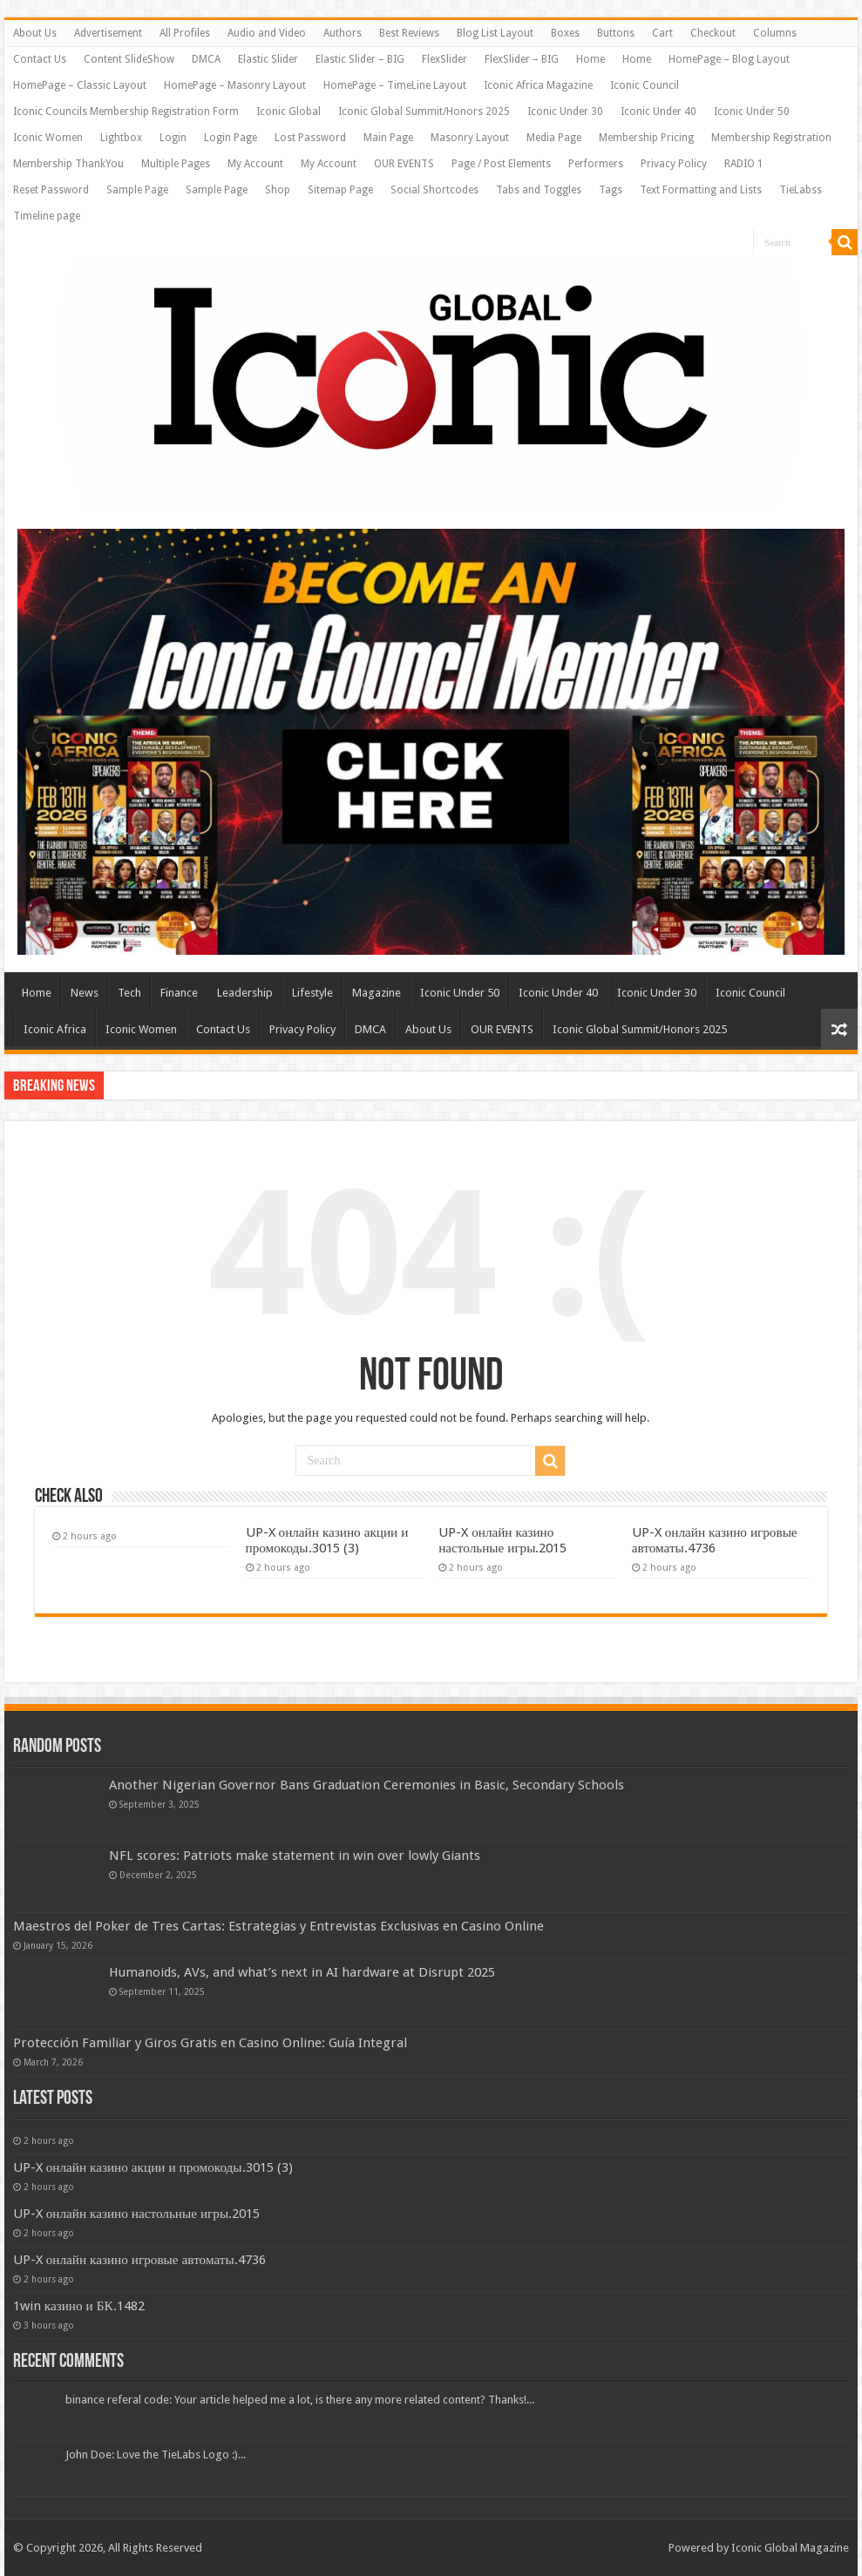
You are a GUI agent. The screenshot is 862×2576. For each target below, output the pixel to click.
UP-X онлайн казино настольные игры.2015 (502, 1540)
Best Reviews (409, 33)
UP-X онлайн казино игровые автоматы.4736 (715, 1540)
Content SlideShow (129, 59)
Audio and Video (266, 33)
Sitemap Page (340, 190)
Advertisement (108, 33)
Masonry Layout (470, 138)
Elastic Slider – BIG (360, 59)
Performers (595, 164)
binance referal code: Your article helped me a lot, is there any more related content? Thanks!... (299, 2399)
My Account (255, 164)
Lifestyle (312, 992)
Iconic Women (48, 138)
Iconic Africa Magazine (538, 85)
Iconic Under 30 (565, 111)
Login (173, 138)
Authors (342, 33)
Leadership (245, 992)
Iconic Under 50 (752, 111)
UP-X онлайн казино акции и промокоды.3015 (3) (327, 1540)
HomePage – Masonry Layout (235, 85)
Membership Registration (771, 138)
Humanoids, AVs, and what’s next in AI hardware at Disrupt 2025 (302, 1972)
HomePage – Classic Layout (79, 85)
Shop (277, 190)
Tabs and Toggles (538, 190)
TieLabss (800, 190)
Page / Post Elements (501, 164)
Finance (179, 992)
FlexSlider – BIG (522, 59)
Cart (662, 33)
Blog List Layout (495, 33)
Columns (775, 33)
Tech (129, 992)
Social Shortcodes (434, 190)
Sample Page (137, 190)
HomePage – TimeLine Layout (394, 85)
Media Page (553, 138)
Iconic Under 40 (658, 111)
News (84, 992)
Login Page (230, 138)
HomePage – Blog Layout (729, 59)
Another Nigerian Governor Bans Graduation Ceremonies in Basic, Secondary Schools (366, 1785)
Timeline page (46, 216)
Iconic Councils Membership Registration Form (126, 111)
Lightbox (121, 138)
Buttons (616, 33)
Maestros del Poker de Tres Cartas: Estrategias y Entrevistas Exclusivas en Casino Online (278, 1926)
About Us (35, 33)
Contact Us (39, 59)
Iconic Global (288, 111)
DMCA (206, 59)
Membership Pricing (646, 138)
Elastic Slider (268, 59)
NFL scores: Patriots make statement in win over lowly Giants (294, 1855)
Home (590, 59)
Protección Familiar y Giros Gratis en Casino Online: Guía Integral (210, 2043)
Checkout (713, 33)
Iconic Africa (55, 1029)
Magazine (376, 992)
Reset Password (51, 190)
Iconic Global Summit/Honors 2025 (424, 111)
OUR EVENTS (404, 164)
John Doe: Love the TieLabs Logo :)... (155, 2454)
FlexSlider (444, 59)
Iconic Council (644, 85)
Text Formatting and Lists (701, 190)
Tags (610, 190)
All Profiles (185, 33)
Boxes (565, 33)
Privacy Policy (674, 164)
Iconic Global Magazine (790, 2547)
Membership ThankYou (68, 164)
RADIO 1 (744, 164)
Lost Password (310, 138)
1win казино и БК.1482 (79, 2306)
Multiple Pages (175, 164)
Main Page (388, 138)
